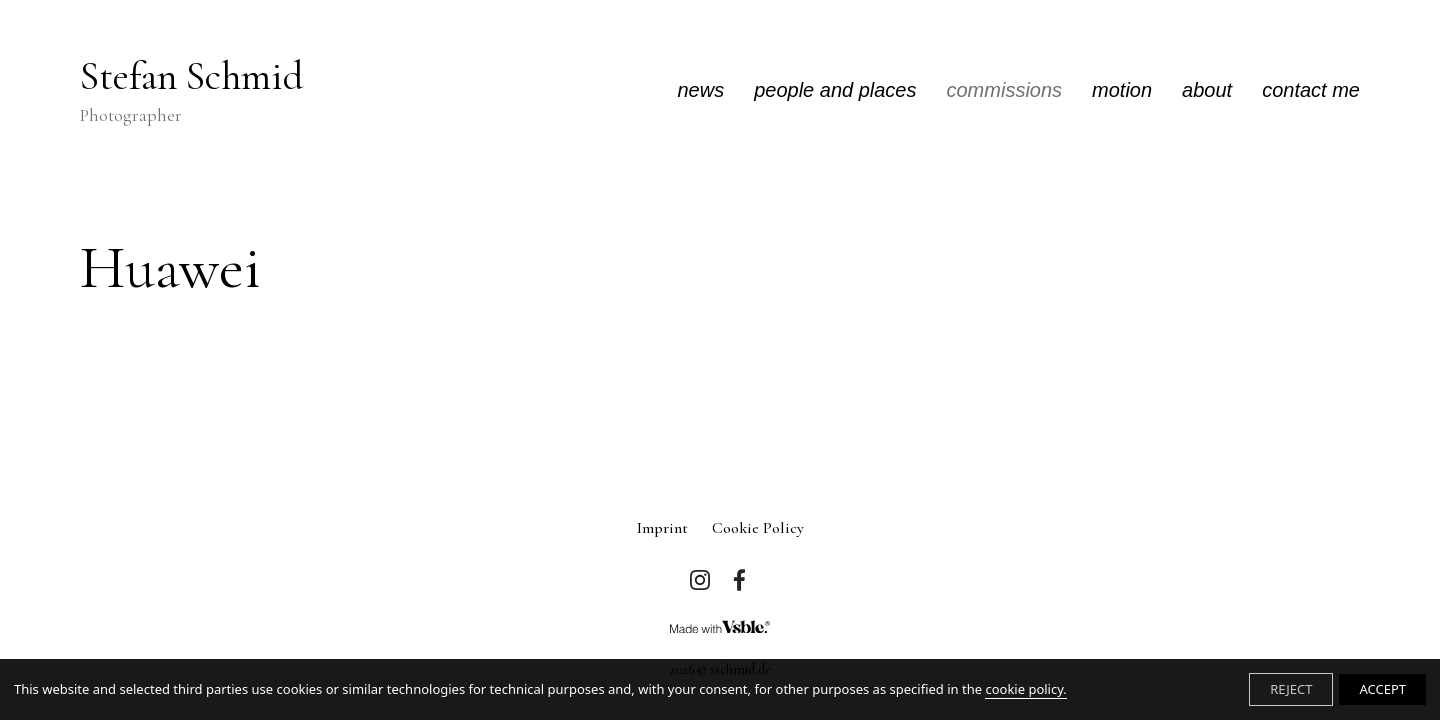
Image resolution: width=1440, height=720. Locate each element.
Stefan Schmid (192, 90)
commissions (1005, 90)
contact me (1311, 90)
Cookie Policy (758, 528)
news (700, 90)
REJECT (1291, 689)
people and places (835, 90)
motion (1122, 90)
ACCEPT (1382, 689)
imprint (662, 528)
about (1207, 90)
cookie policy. (1025, 689)
